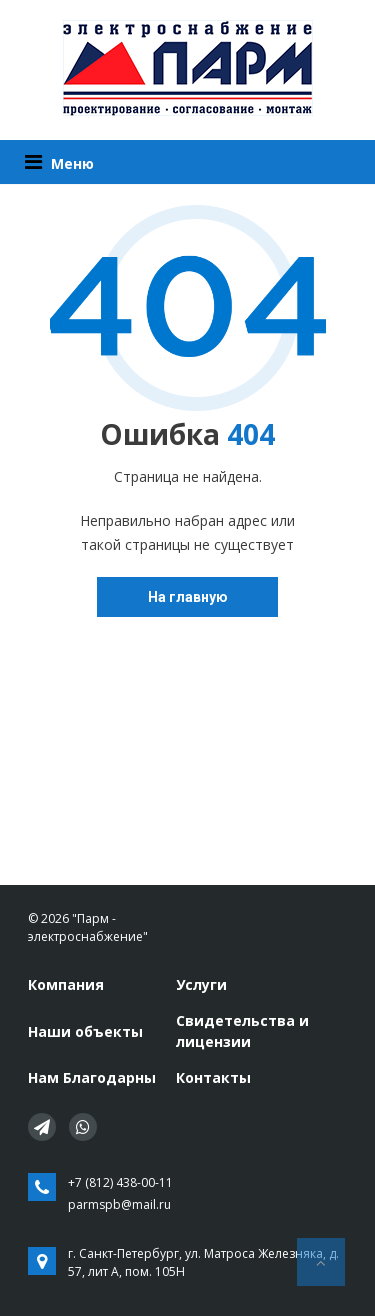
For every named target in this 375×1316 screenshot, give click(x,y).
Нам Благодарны (92, 1077)
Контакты (213, 1077)
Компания (66, 984)
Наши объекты (85, 1031)
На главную (188, 597)
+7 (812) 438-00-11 (120, 1182)
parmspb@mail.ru (119, 1204)
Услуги (201, 984)
